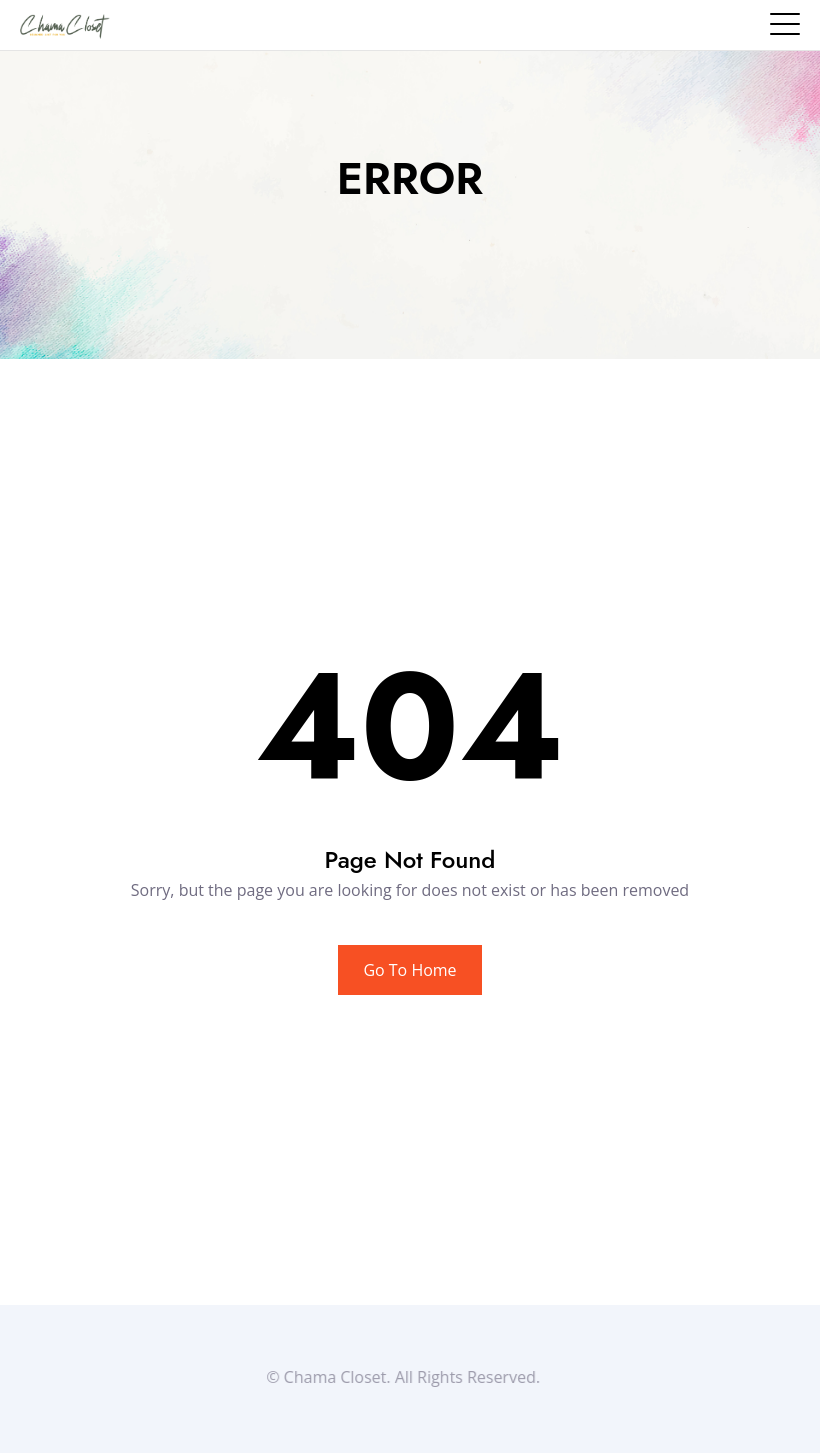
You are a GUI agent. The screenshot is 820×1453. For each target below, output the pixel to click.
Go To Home (409, 970)
